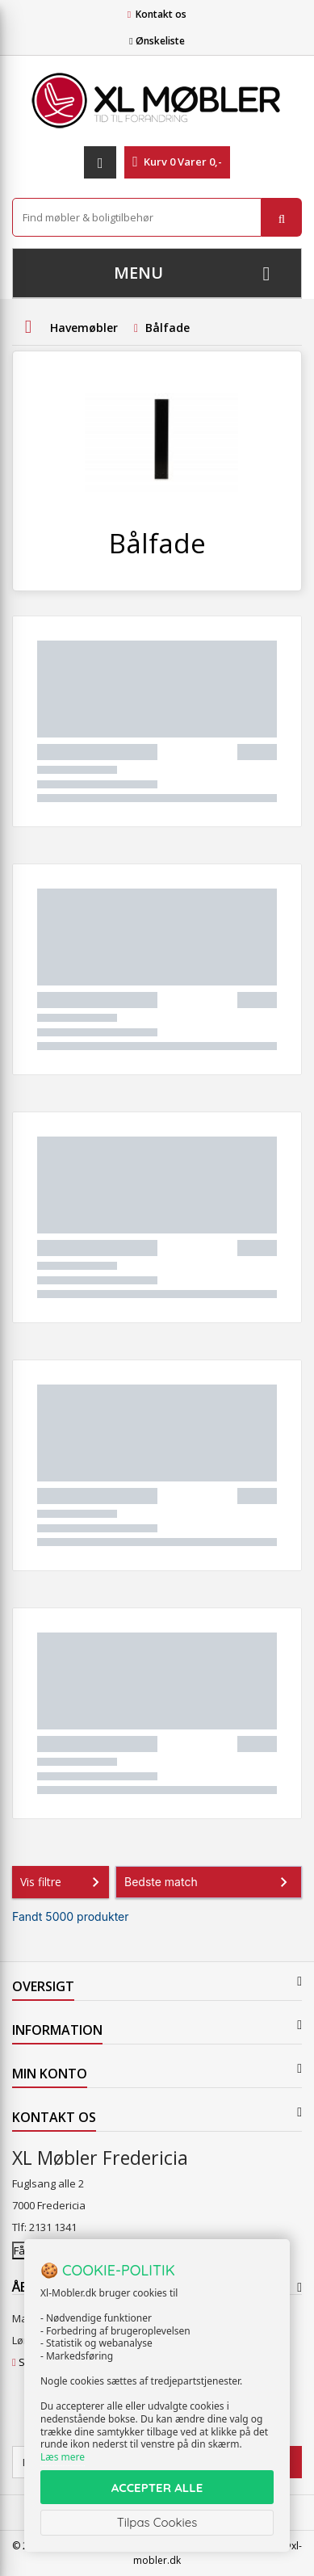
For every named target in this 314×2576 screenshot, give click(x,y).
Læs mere (62, 2457)
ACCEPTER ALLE (157, 2487)
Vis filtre (63, 1882)
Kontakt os (161, 14)
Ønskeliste (156, 41)
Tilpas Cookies (157, 2522)
